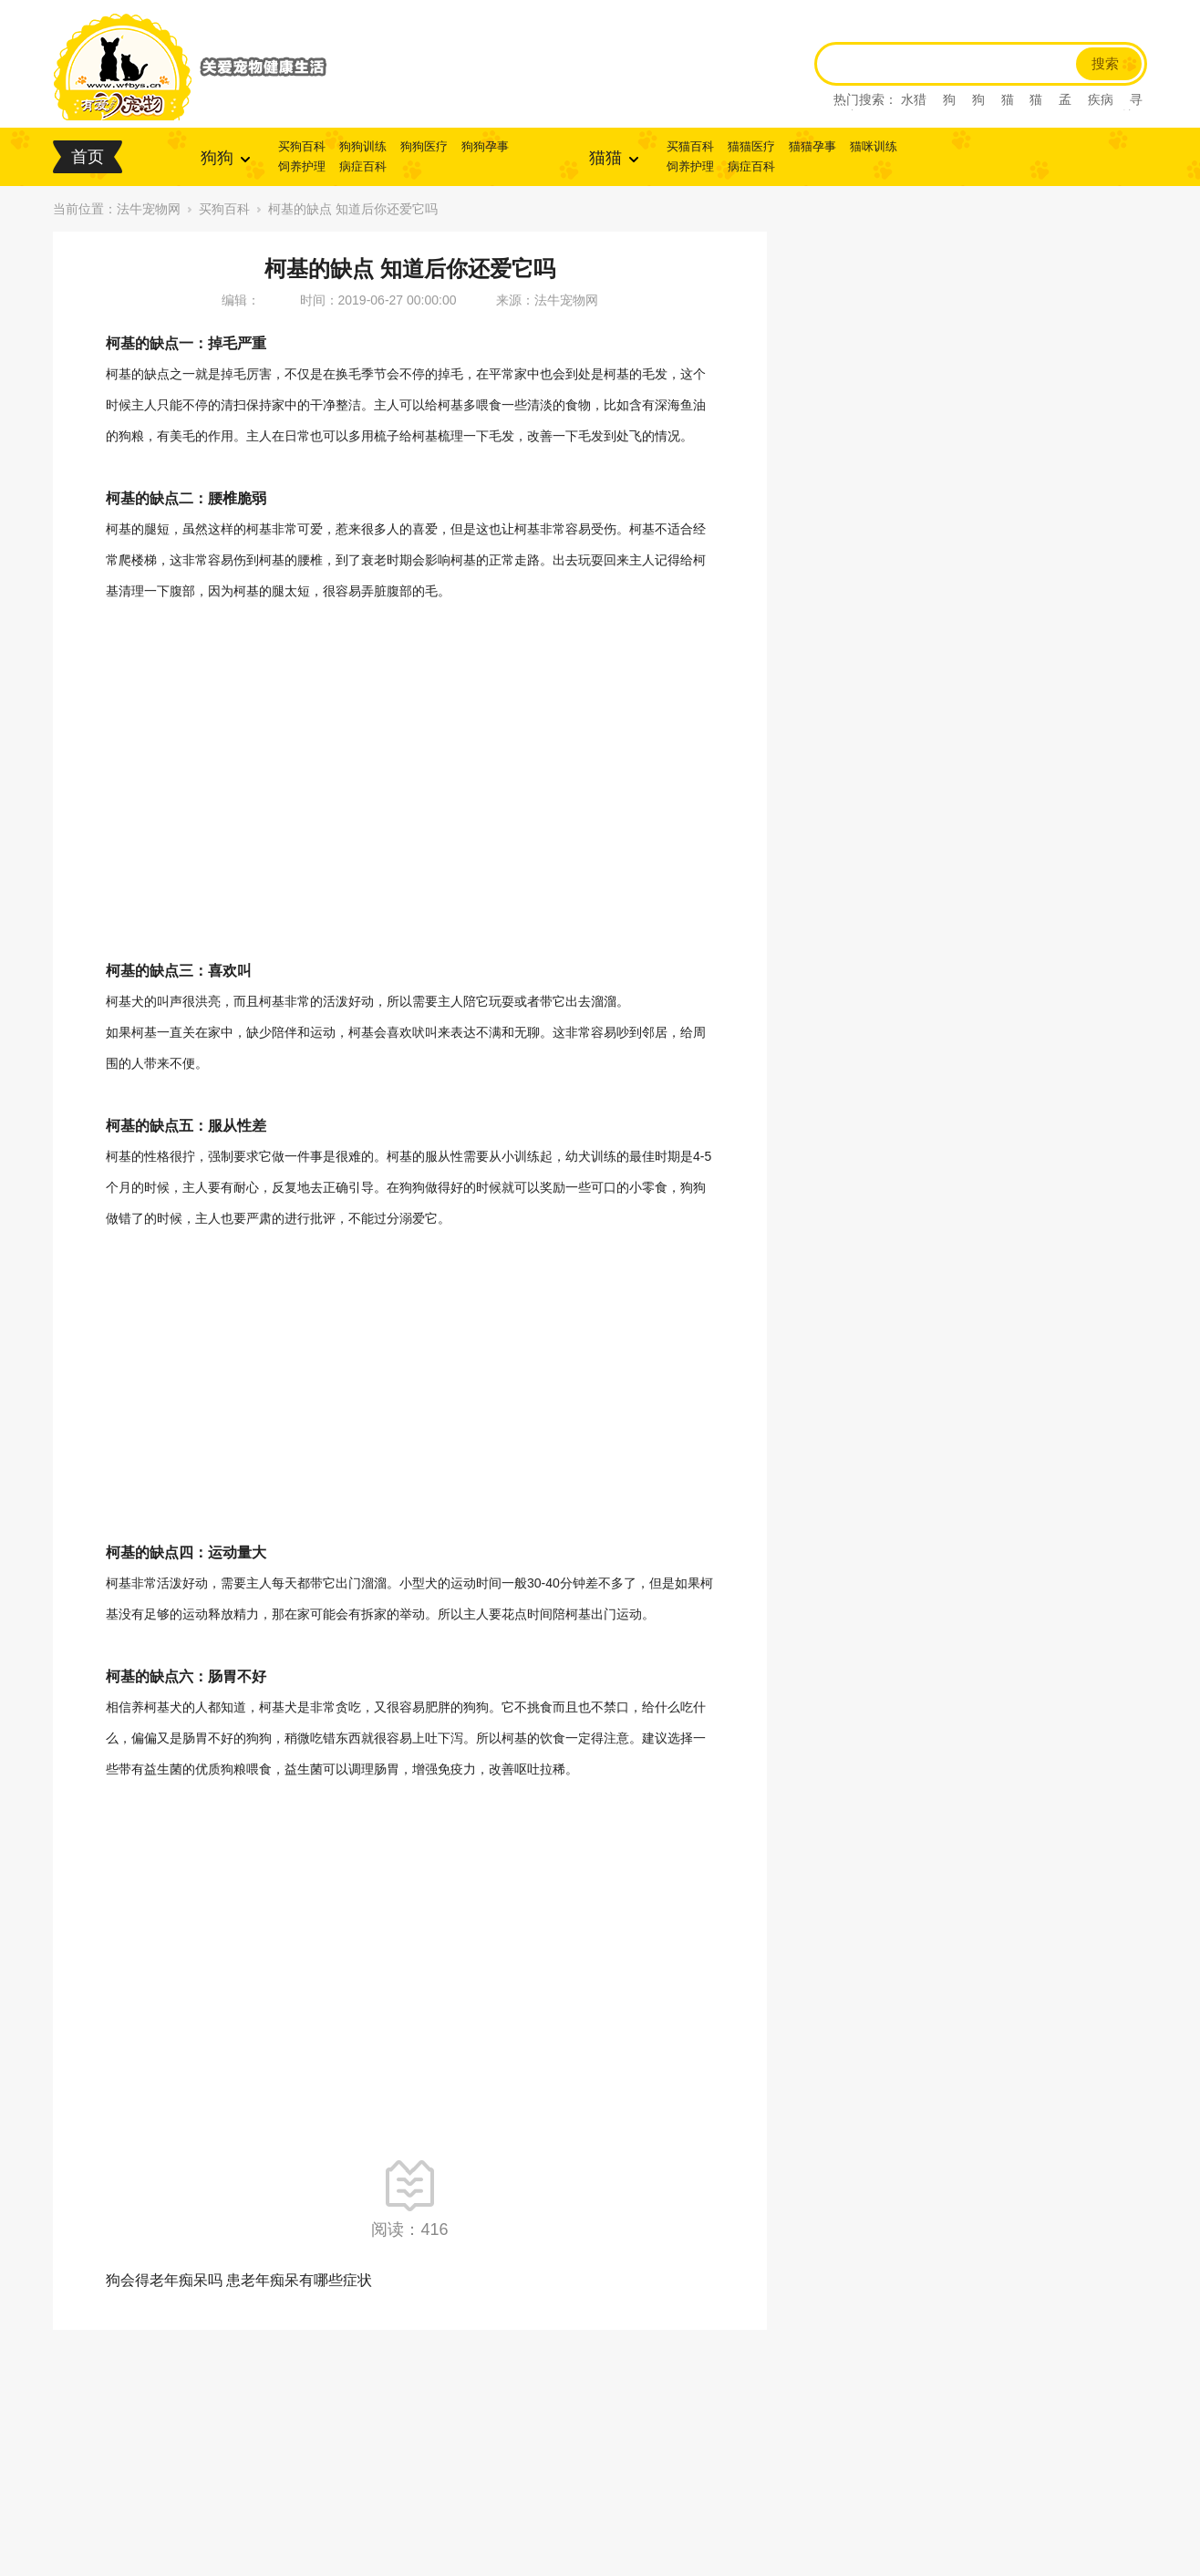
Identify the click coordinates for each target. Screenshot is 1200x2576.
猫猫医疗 (751, 146)
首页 (87, 157)
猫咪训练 (873, 146)
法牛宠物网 (149, 209)
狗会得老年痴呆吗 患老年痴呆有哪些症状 (239, 2280)
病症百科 (363, 166)
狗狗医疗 (424, 146)
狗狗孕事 (485, 146)
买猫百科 (690, 146)
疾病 (1100, 99)
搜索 (1105, 64)
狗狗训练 (363, 146)
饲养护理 (302, 166)
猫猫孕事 (812, 146)
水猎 (913, 99)
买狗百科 (302, 146)
